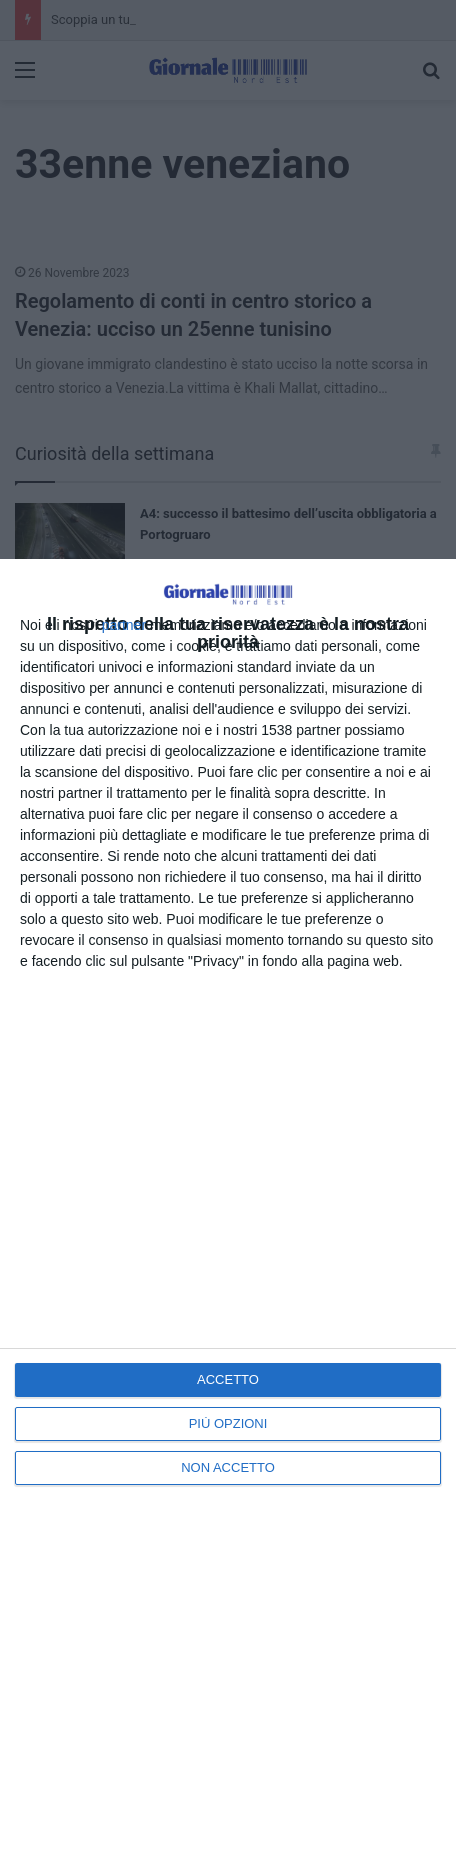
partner (124, 625)
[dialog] (228, 1211)
